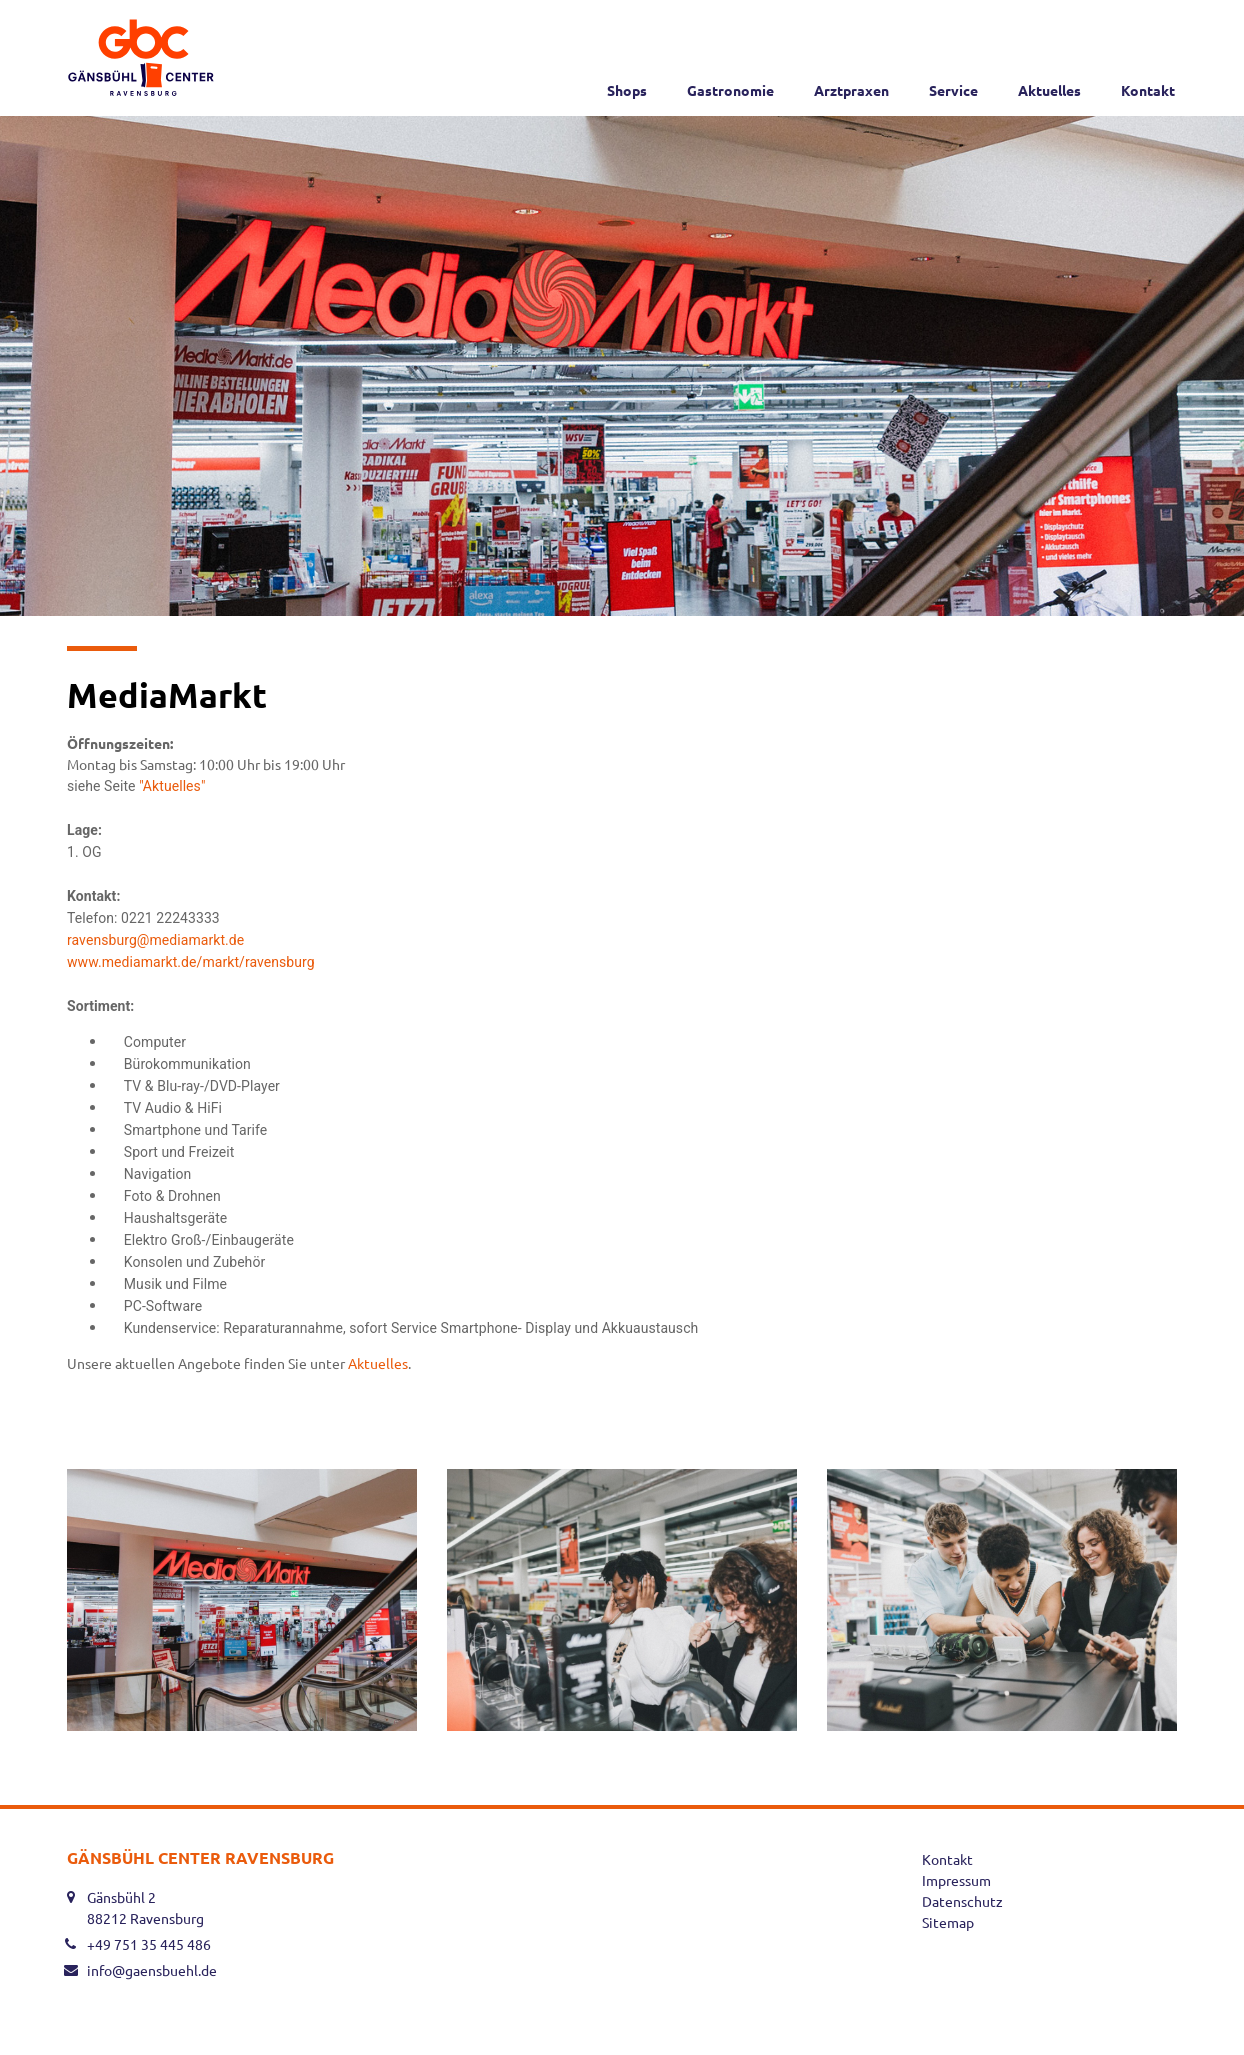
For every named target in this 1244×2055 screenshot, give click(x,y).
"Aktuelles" (174, 786)
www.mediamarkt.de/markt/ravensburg (191, 962)
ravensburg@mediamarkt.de (157, 940)
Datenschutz (962, 1901)
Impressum (956, 1880)
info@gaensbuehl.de (152, 1970)
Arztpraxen (851, 90)
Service (953, 90)
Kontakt (1148, 90)
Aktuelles (1049, 90)
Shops (627, 90)
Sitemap (948, 1922)
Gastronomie (730, 90)
